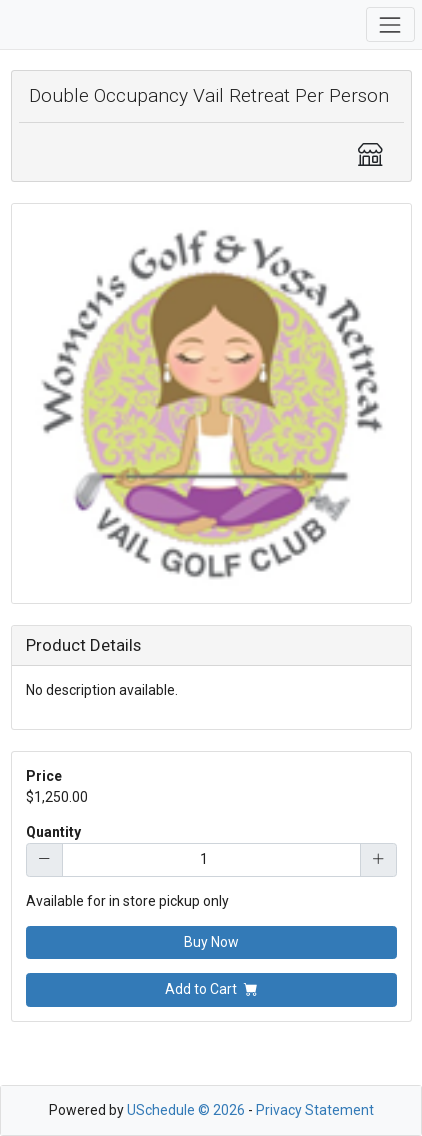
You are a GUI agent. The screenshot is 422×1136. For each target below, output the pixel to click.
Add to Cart (211, 989)
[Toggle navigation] (390, 24)
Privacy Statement (315, 1110)
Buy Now (211, 942)
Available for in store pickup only (127, 901)
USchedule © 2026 (186, 1110)
